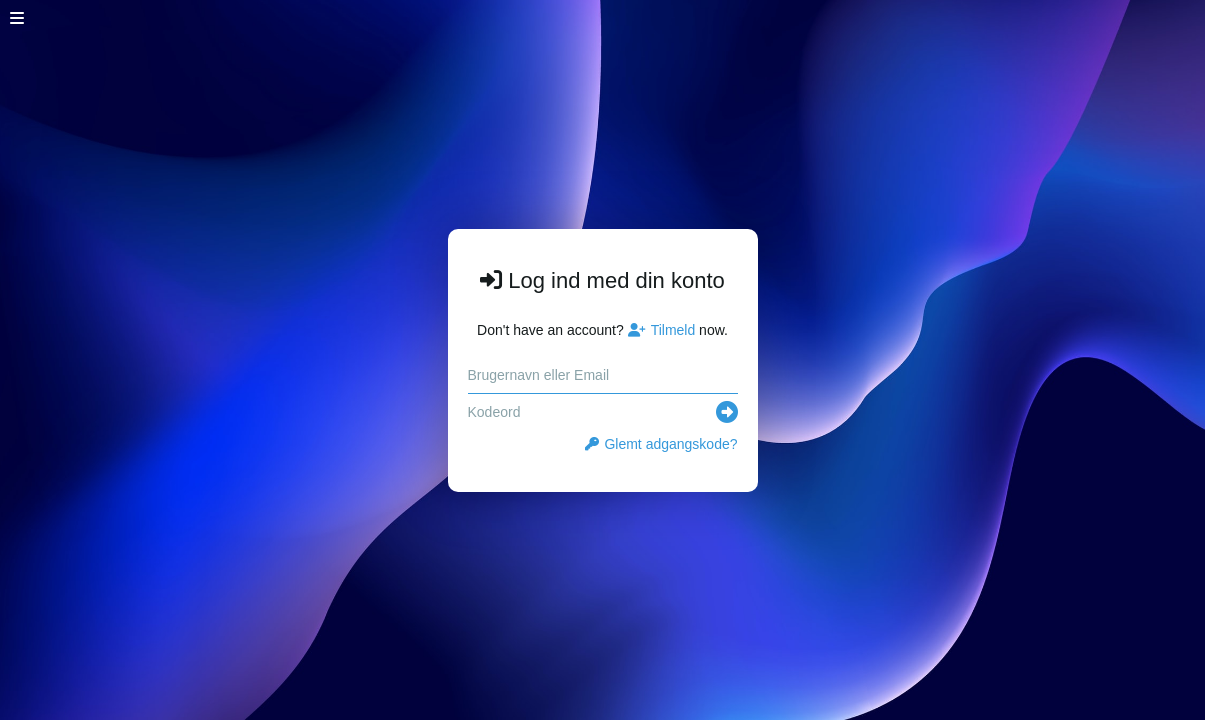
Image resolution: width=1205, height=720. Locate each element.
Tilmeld (662, 330)
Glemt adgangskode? (661, 444)
